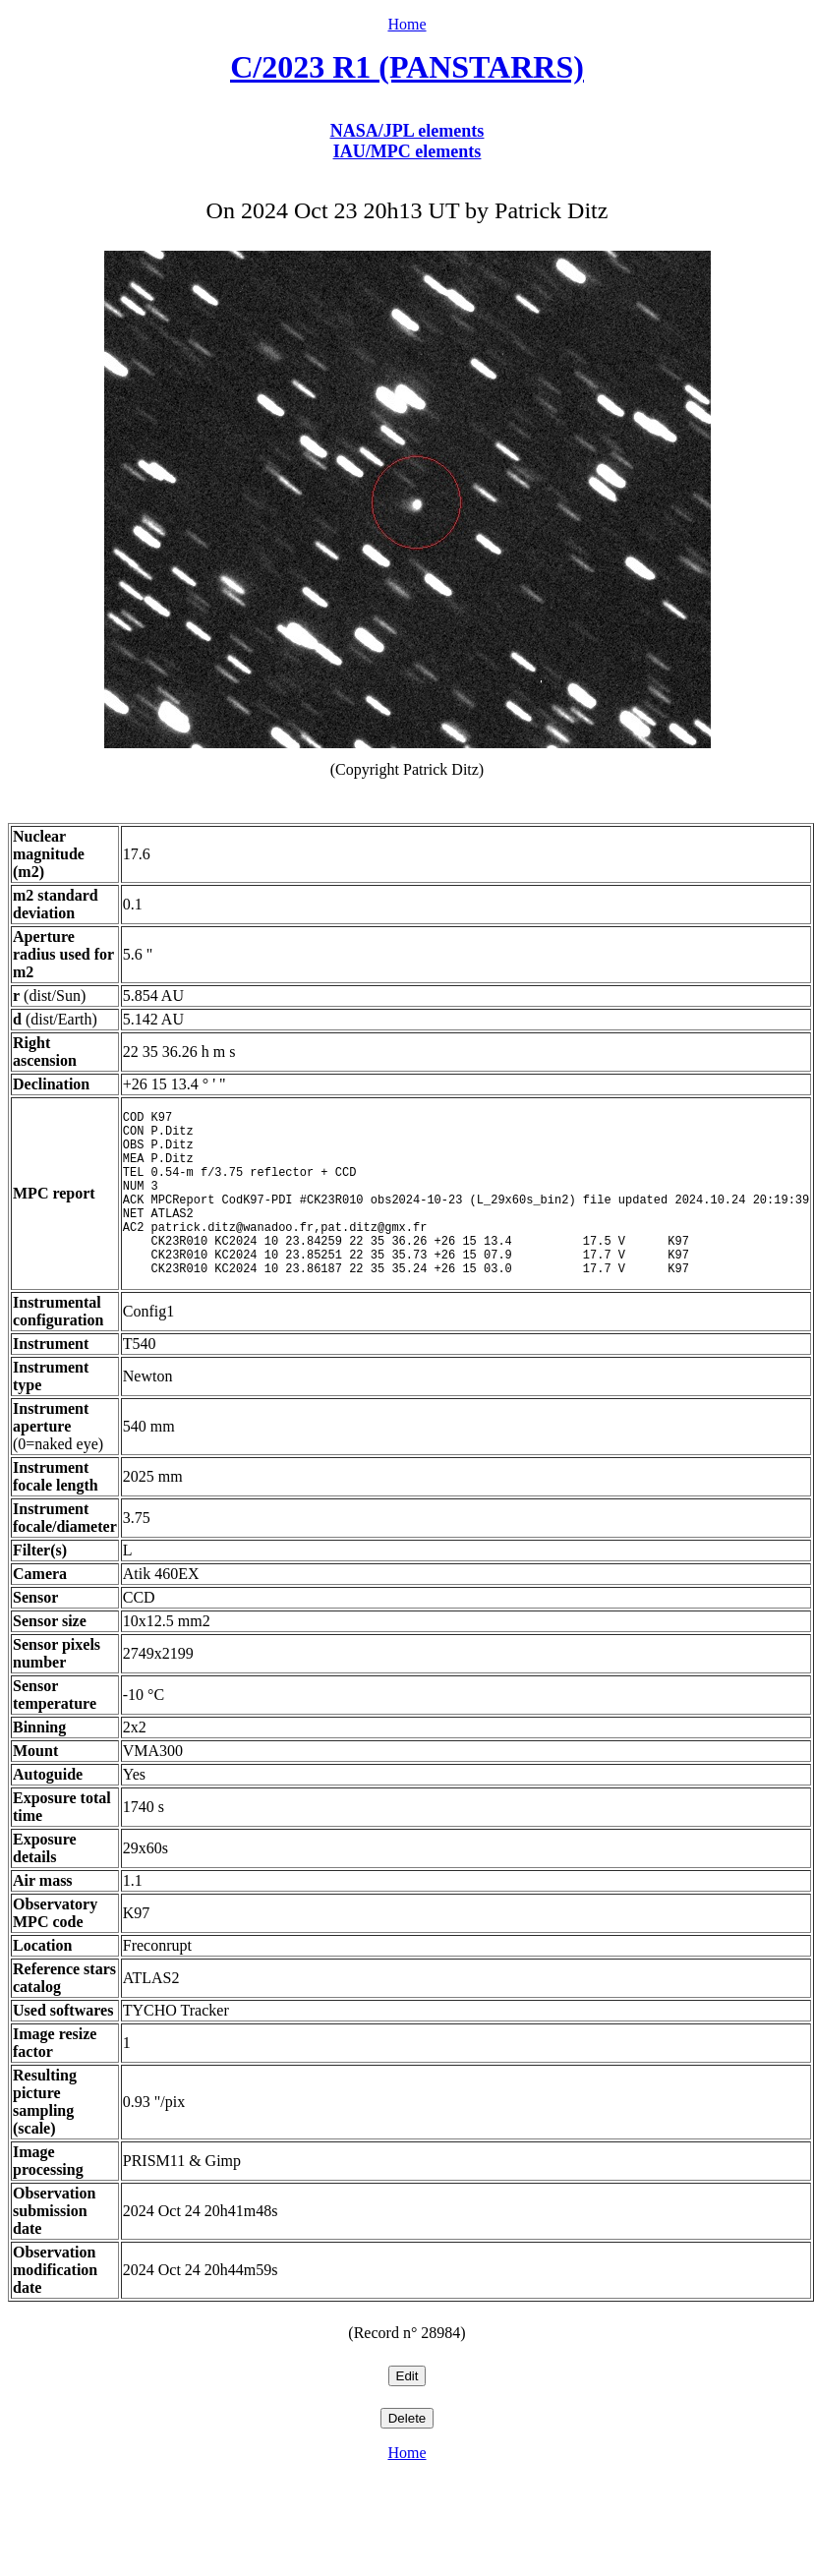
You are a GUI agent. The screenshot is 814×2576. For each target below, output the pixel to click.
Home (406, 24)
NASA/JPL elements (407, 131)
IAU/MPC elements (407, 151)
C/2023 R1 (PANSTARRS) (407, 67)
